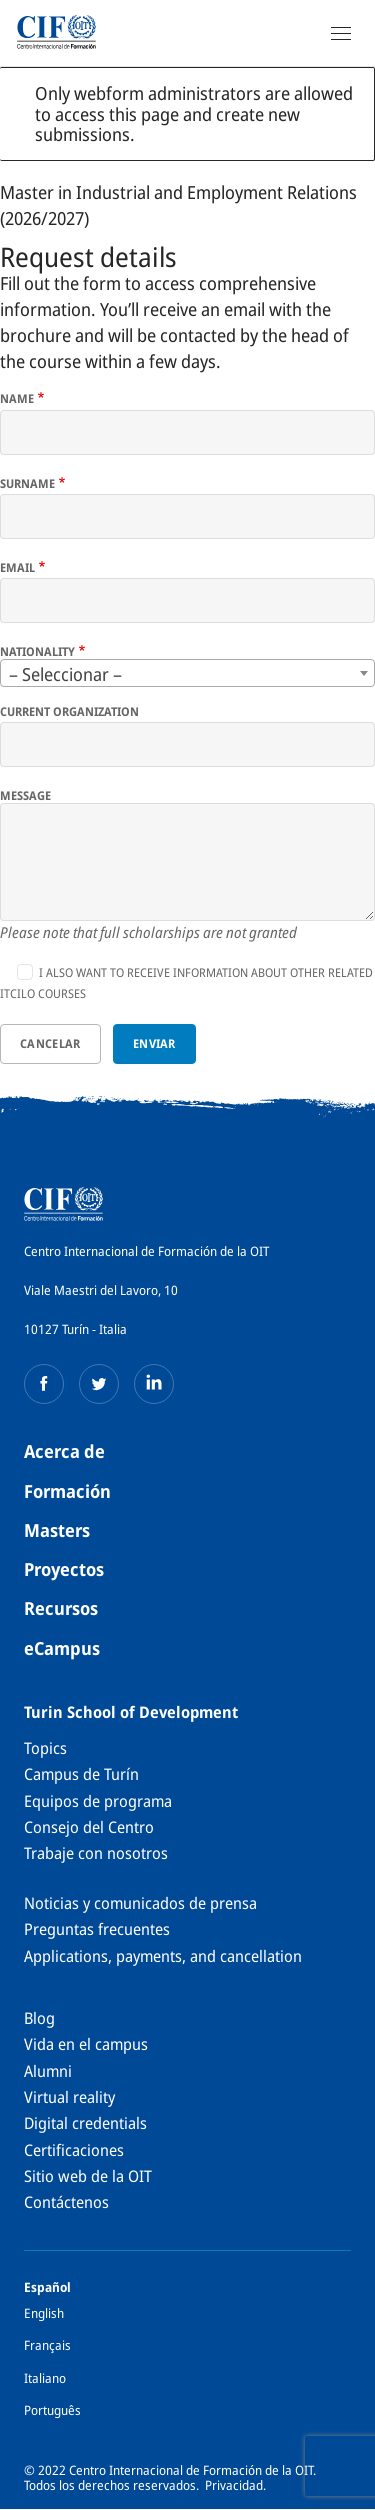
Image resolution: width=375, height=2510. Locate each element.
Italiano (45, 2378)
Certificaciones (74, 2150)
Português (52, 2410)
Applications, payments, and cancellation (163, 1956)
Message (25, 796)
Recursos (61, 1608)
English (44, 2313)
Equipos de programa (98, 1801)
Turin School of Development (131, 1712)
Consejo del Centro (89, 1827)
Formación (67, 1491)
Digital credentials (85, 2123)
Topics (45, 1748)
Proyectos (64, 1569)
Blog (39, 2018)
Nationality (37, 652)
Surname (27, 484)
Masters (57, 1530)
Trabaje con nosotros (96, 1853)
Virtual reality (69, 2097)
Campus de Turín (81, 1774)
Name (17, 399)
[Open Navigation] (341, 33)
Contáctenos (66, 2202)
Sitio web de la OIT (88, 2176)
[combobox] (187, 673)
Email (17, 568)
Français (47, 2345)
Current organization (69, 712)
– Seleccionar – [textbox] (65, 674)
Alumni (48, 2071)
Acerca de (64, 1451)
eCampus (62, 1648)
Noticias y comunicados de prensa (140, 1903)
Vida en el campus (86, 2044)
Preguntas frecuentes (97, 1929)
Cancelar (50, 1043)
